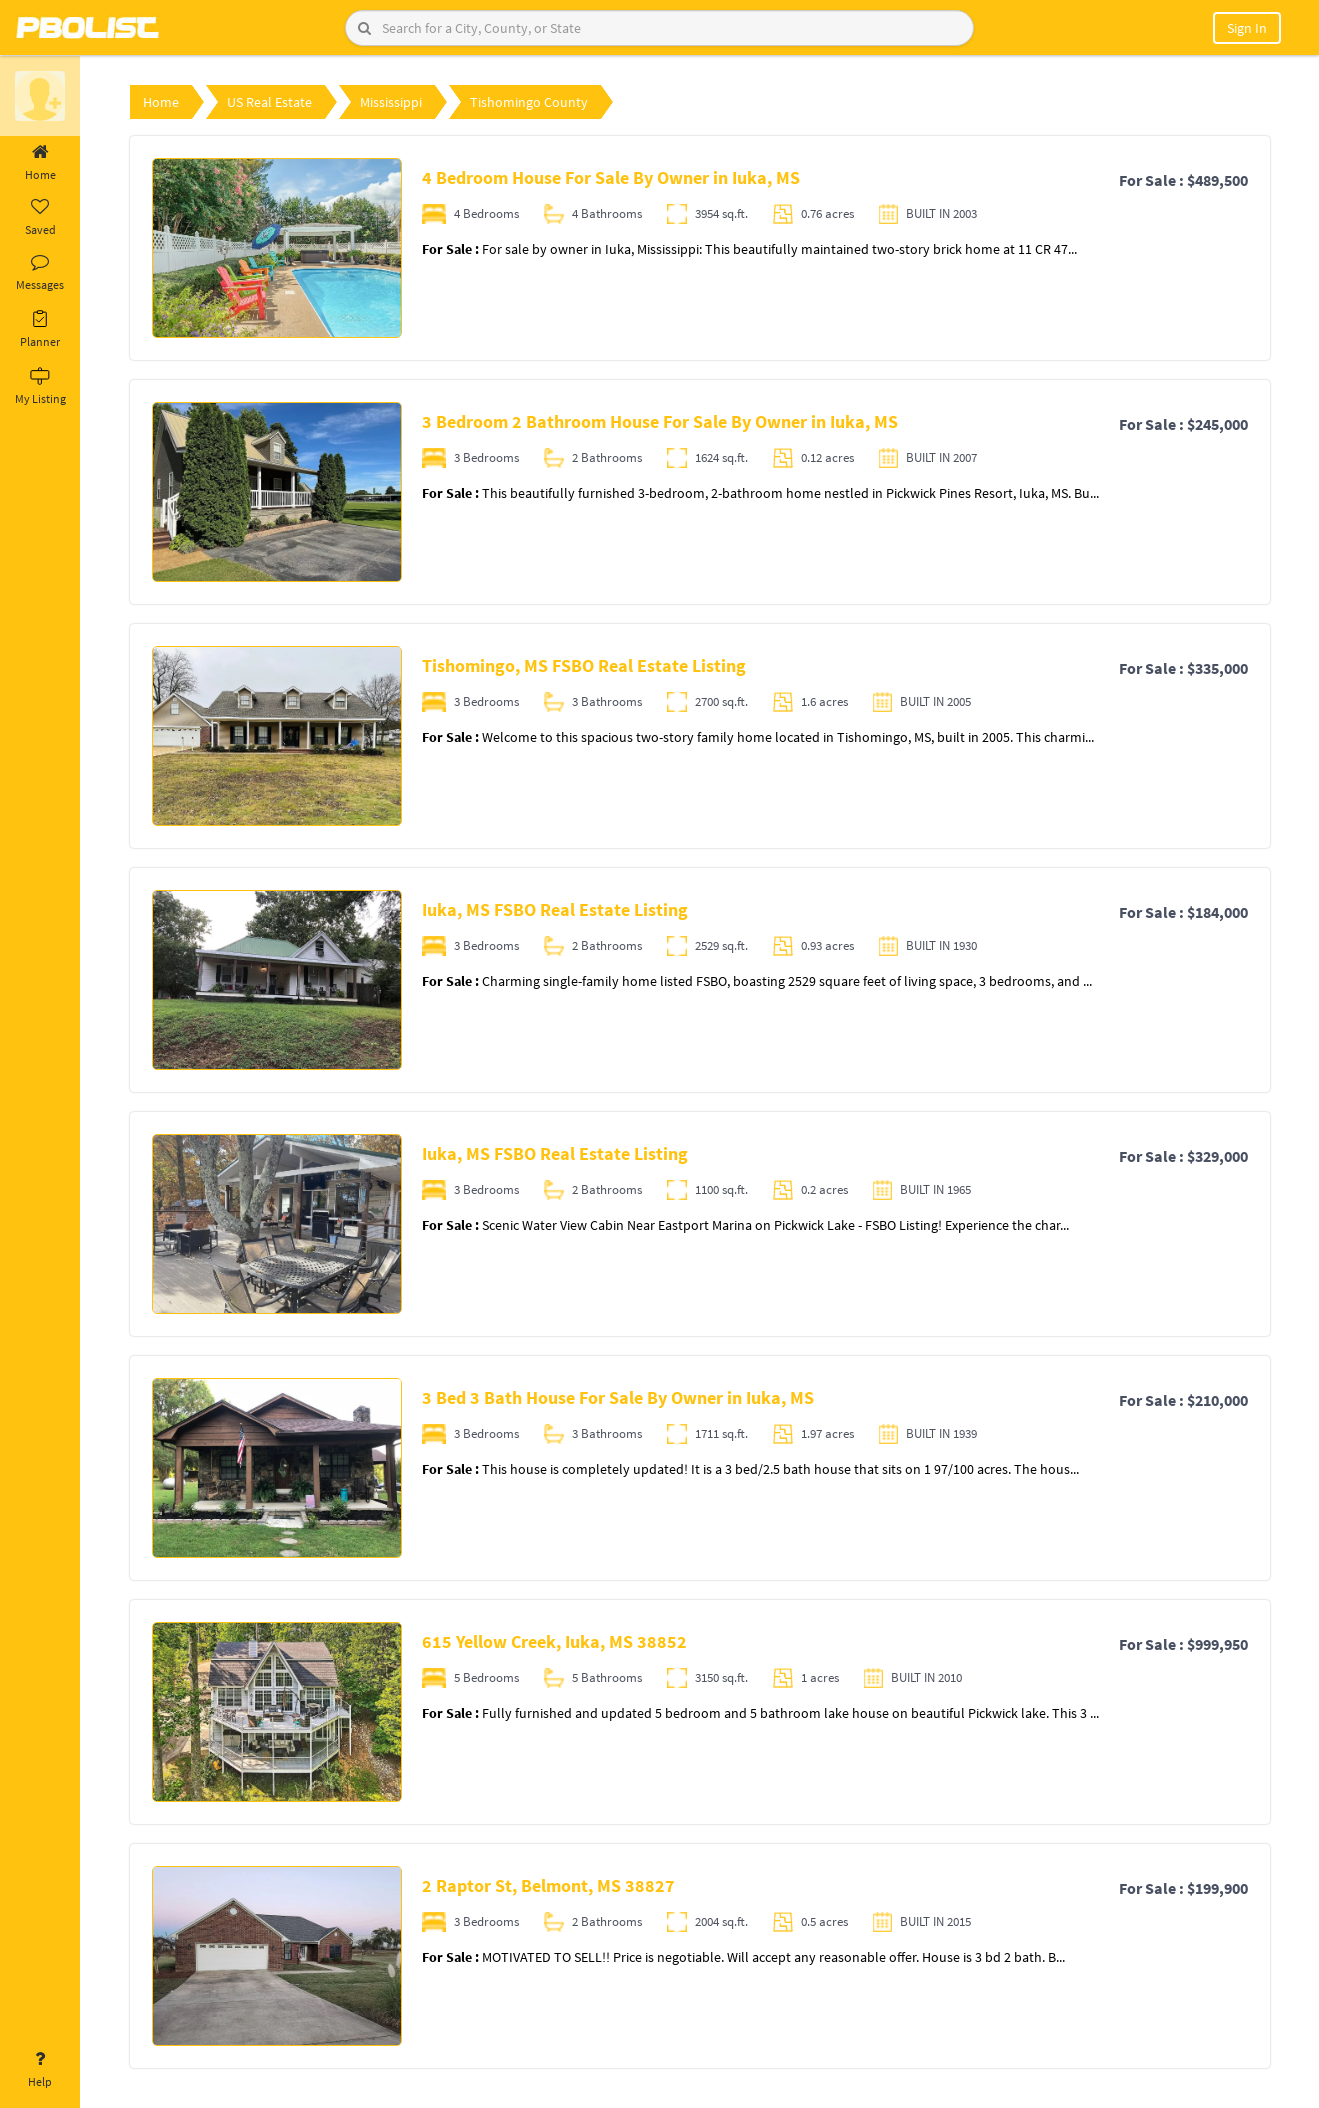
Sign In (1247, 28)
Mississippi (391, 102)
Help (40, 2070)
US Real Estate (269, 102)
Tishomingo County (529, 102)
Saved (40, 218)
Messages (40, 273)
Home (40, 163)
